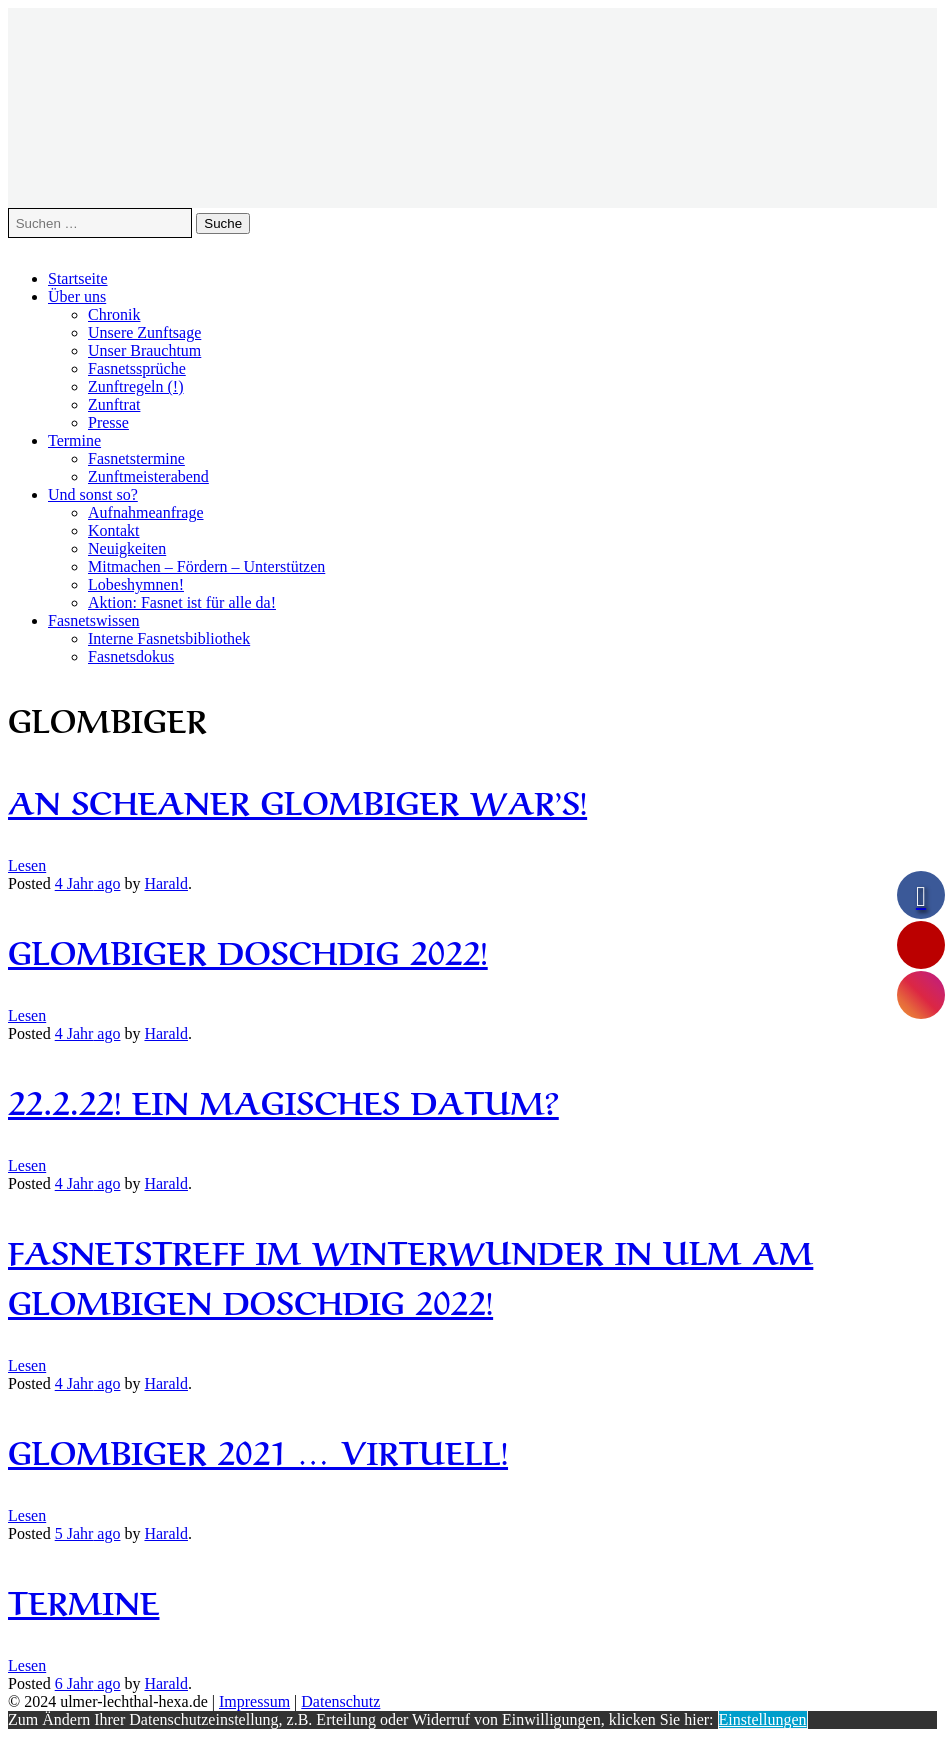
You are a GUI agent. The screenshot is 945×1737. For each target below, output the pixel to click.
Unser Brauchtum (144, 350)
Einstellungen (763, 1719)
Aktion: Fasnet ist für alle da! (182, 602)
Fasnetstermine (136, 458)
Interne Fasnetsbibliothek (169, 638)
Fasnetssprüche (137, 368)
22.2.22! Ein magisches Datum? (283, 1099)
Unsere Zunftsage (144, 332)
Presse (108, 422)
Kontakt (114, 530)
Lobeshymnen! (136, 584)
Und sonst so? (93, 494)
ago (88, 883)
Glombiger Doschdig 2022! (248, 949)
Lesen (27, 865)
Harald (166, 883)
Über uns (77, 296)
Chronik (114, 314)
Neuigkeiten (127, 548)
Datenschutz (340, 1701)
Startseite (78, 278)
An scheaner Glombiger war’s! (297, 799)
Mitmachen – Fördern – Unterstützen (206, 566)
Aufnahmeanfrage (146, 512)
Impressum (254, 1701)
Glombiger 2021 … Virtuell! (258, 1449)
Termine (74, 440)
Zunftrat (114, 404)
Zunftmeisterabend (148, 476)
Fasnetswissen (94, 620)
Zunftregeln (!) (136, 386)
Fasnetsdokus (131, 656)
